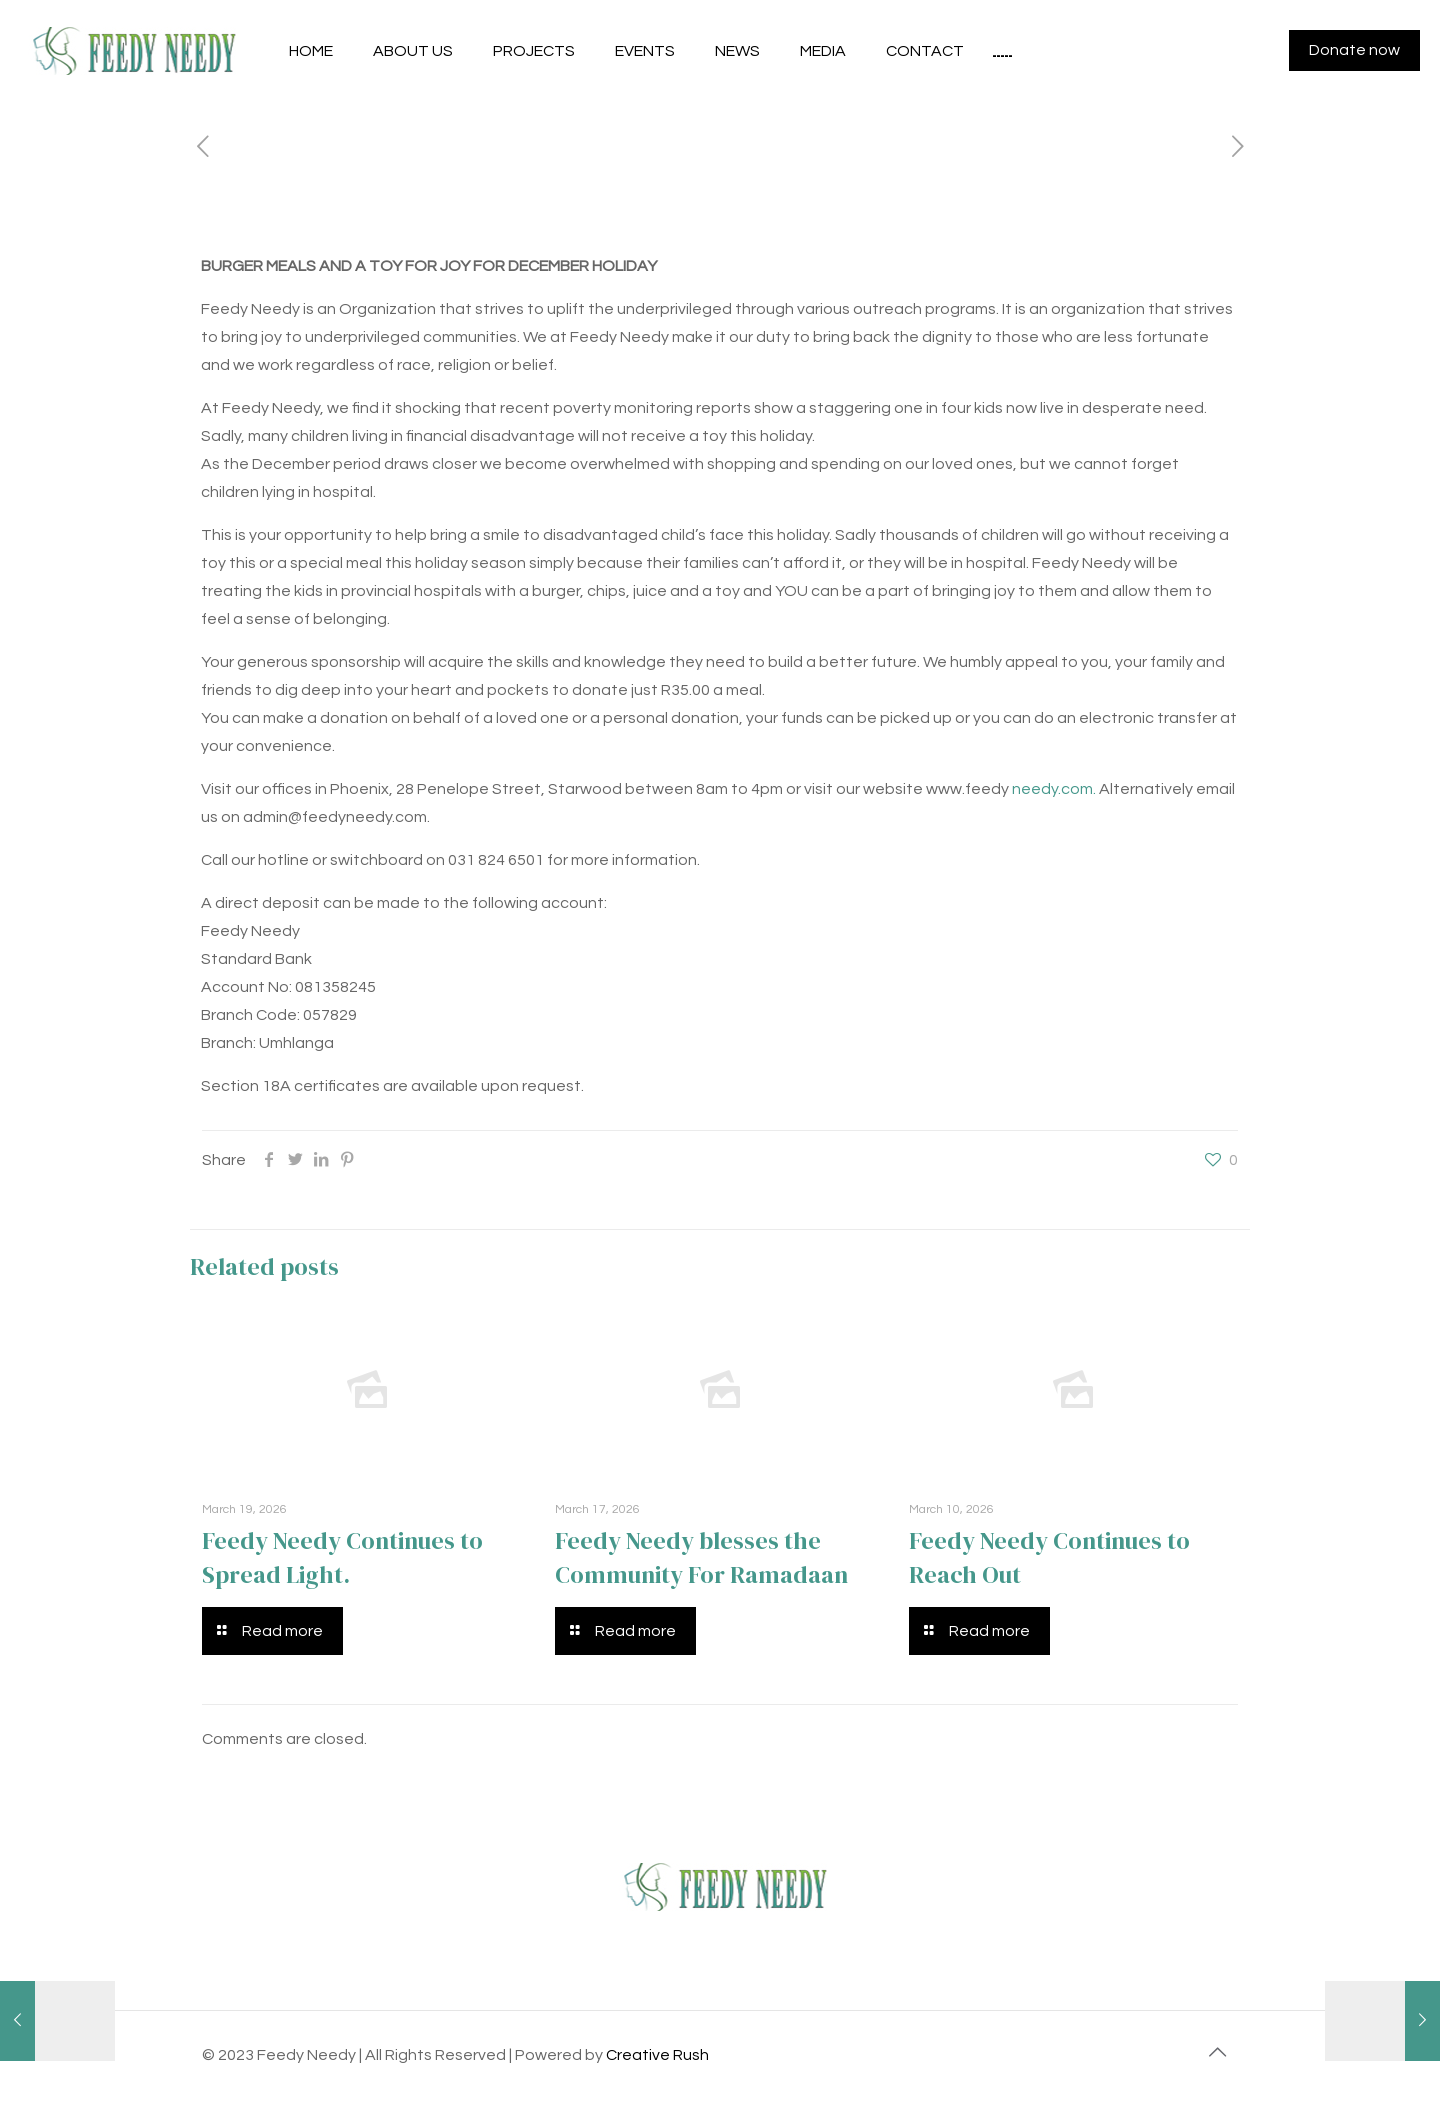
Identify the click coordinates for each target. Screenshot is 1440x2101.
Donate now (1354, 50)
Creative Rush (657, 2055)
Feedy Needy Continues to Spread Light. (342, 1557)
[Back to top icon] (1217, 2053)
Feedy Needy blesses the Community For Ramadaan (701, 1557)
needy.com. (1054, 789)
